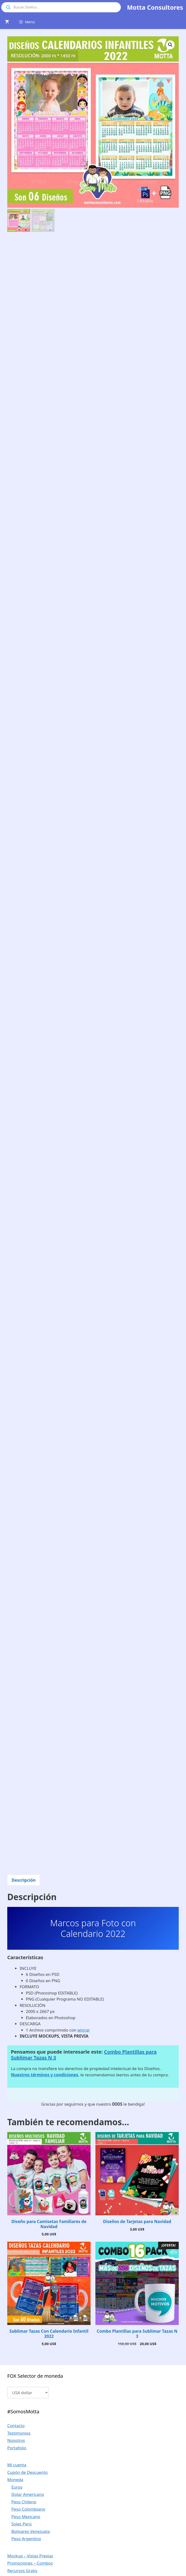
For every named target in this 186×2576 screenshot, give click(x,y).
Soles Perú (21, 2524)
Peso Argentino (26, 2538)
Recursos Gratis (22, 2570)
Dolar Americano (27, 2494)
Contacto (16, 2425)
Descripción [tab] (24, 1880)
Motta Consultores (155, 7)
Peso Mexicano (25, 2516)
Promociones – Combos (30, 2563)
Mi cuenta (16, 2465)
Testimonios (19, 2433)
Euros (16, 2487)
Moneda (15, 2479)
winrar (84, 2030)
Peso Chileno (23, 2502)
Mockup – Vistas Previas (30, 2556)
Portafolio (16, 2448)
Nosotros (16, 2440)
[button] (170, 44)
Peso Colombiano (28, 2509)
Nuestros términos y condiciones (44, 2075)
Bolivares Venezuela (30, 2531)
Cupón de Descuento (27, 2472)
